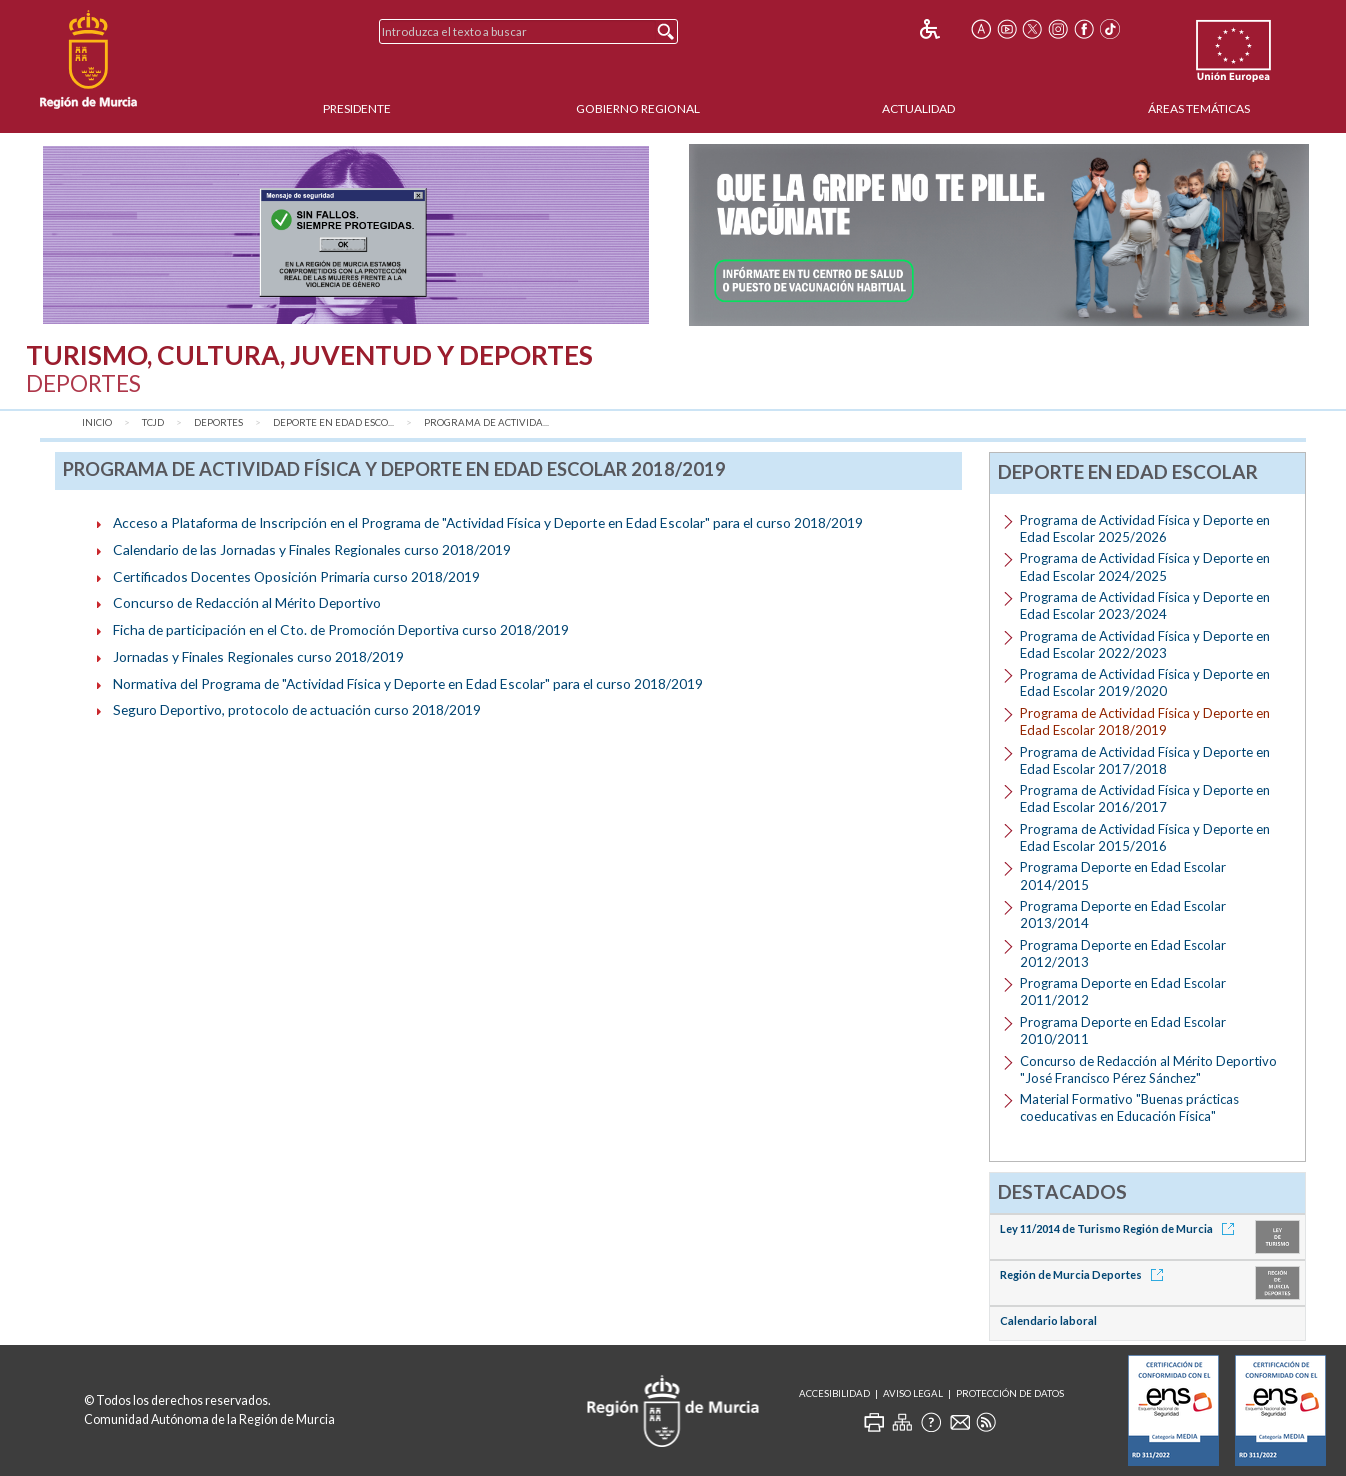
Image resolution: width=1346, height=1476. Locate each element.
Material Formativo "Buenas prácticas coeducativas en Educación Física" (1129, 1107)
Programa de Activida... (486, 422)
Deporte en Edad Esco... (333, 422)
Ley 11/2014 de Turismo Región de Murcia (1120, 1228)
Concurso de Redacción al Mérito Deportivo (247, 602)
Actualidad (918, 108)
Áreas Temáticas (1199, 108)
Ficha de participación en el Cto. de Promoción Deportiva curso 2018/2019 (341, 629)
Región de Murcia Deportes (1085, 1274)
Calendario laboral (1048, 1320)
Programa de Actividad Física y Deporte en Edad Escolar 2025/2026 (1145, 528)
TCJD (153, 422)
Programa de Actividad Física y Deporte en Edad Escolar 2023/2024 (1145, 605)
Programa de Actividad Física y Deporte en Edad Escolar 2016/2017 (1145, 798)
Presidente (357, 108)
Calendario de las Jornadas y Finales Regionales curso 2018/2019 (312, 549)
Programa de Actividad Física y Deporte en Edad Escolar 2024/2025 (1145, 566)
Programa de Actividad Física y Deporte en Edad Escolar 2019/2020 (1145, 682)
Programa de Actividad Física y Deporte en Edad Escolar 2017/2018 (1145, 760)
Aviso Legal (913, 1393)
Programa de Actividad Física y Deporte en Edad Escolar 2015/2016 (1145, 837)
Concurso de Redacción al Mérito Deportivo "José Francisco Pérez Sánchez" (1148, 1069)
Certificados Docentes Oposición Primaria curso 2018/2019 (296, 576)
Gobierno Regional (638, 108)
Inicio (97, 422)
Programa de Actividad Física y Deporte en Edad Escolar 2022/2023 (1145, 644)
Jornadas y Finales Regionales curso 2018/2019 (258, 656)
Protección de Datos (1010, 1393)
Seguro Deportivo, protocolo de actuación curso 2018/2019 (297, 709)
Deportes (218, 422)
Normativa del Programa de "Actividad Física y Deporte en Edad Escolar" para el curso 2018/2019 (408, 683)
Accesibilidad (834, 1393)
